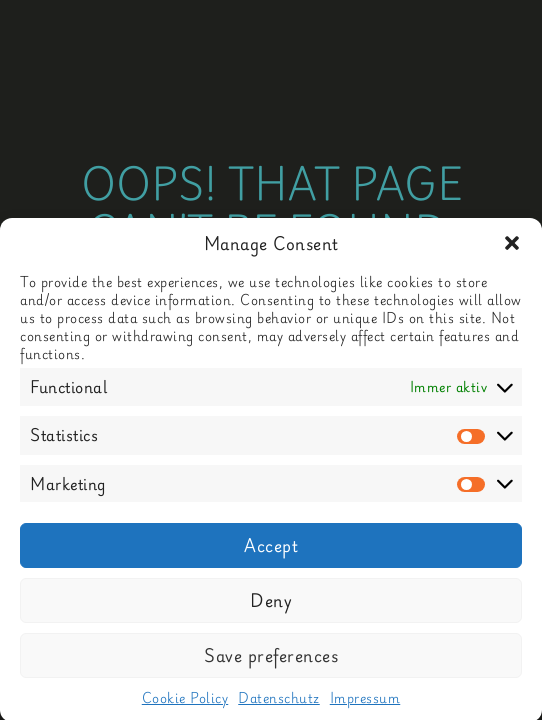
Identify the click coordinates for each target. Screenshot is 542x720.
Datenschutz (279, 704)
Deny (271, 607)
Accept (271, 552)
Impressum (365, 704)
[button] (512, 250)
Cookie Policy (185, 704)
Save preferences (271, 662)
